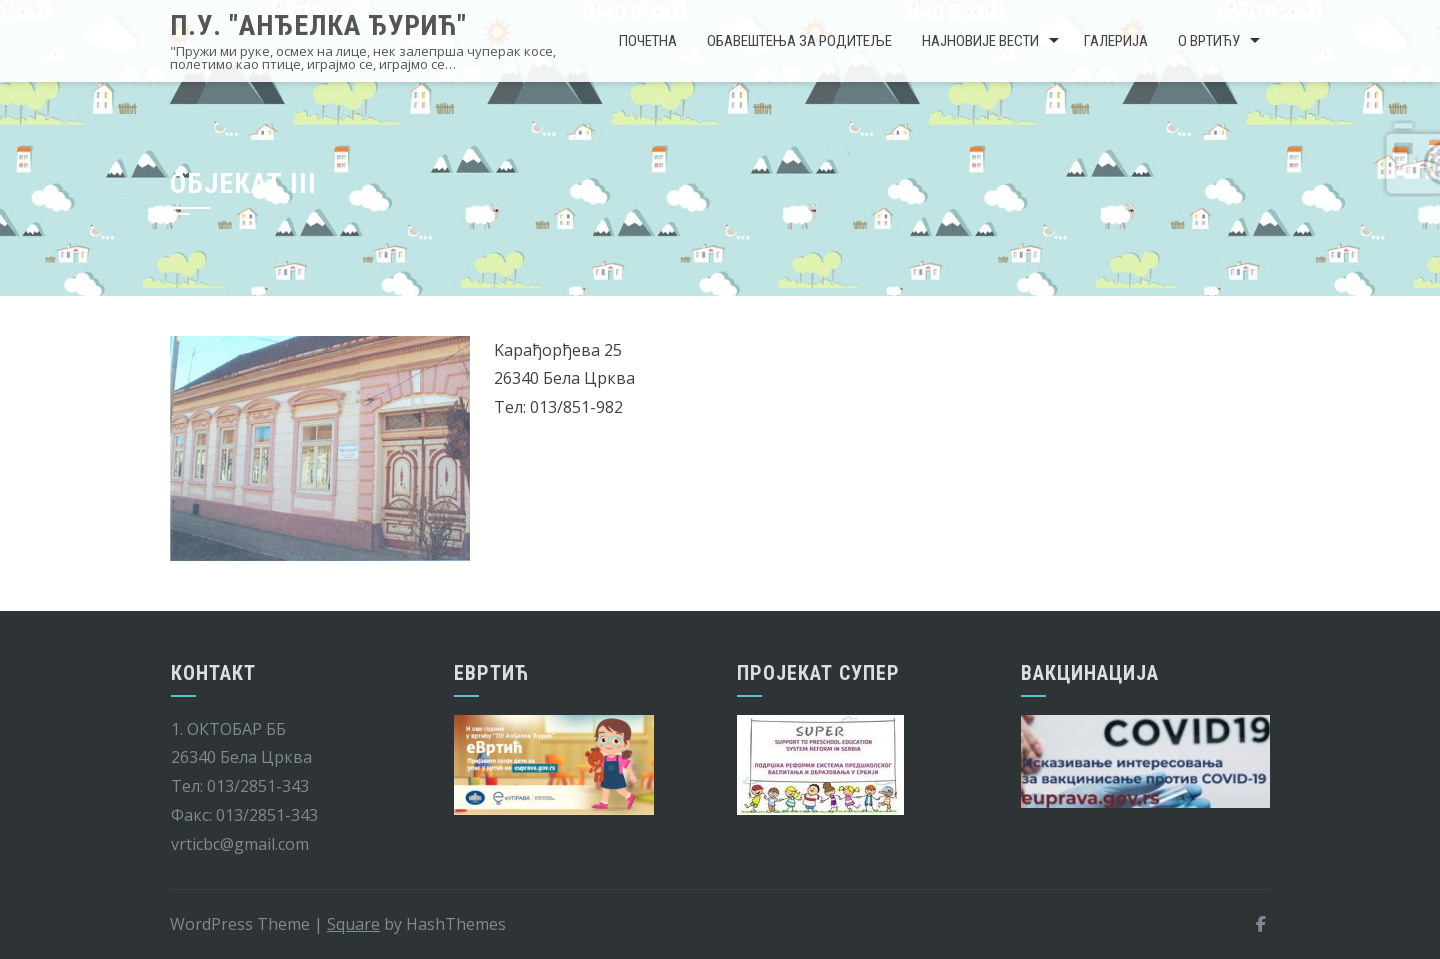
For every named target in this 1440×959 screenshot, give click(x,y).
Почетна (648, 41)
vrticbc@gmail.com (240, 844)
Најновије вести (980, 41)
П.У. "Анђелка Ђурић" (318, 25)
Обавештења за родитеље (799, 41)
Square (353, 924)
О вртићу (1209, 41)
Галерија (1116, 41)
